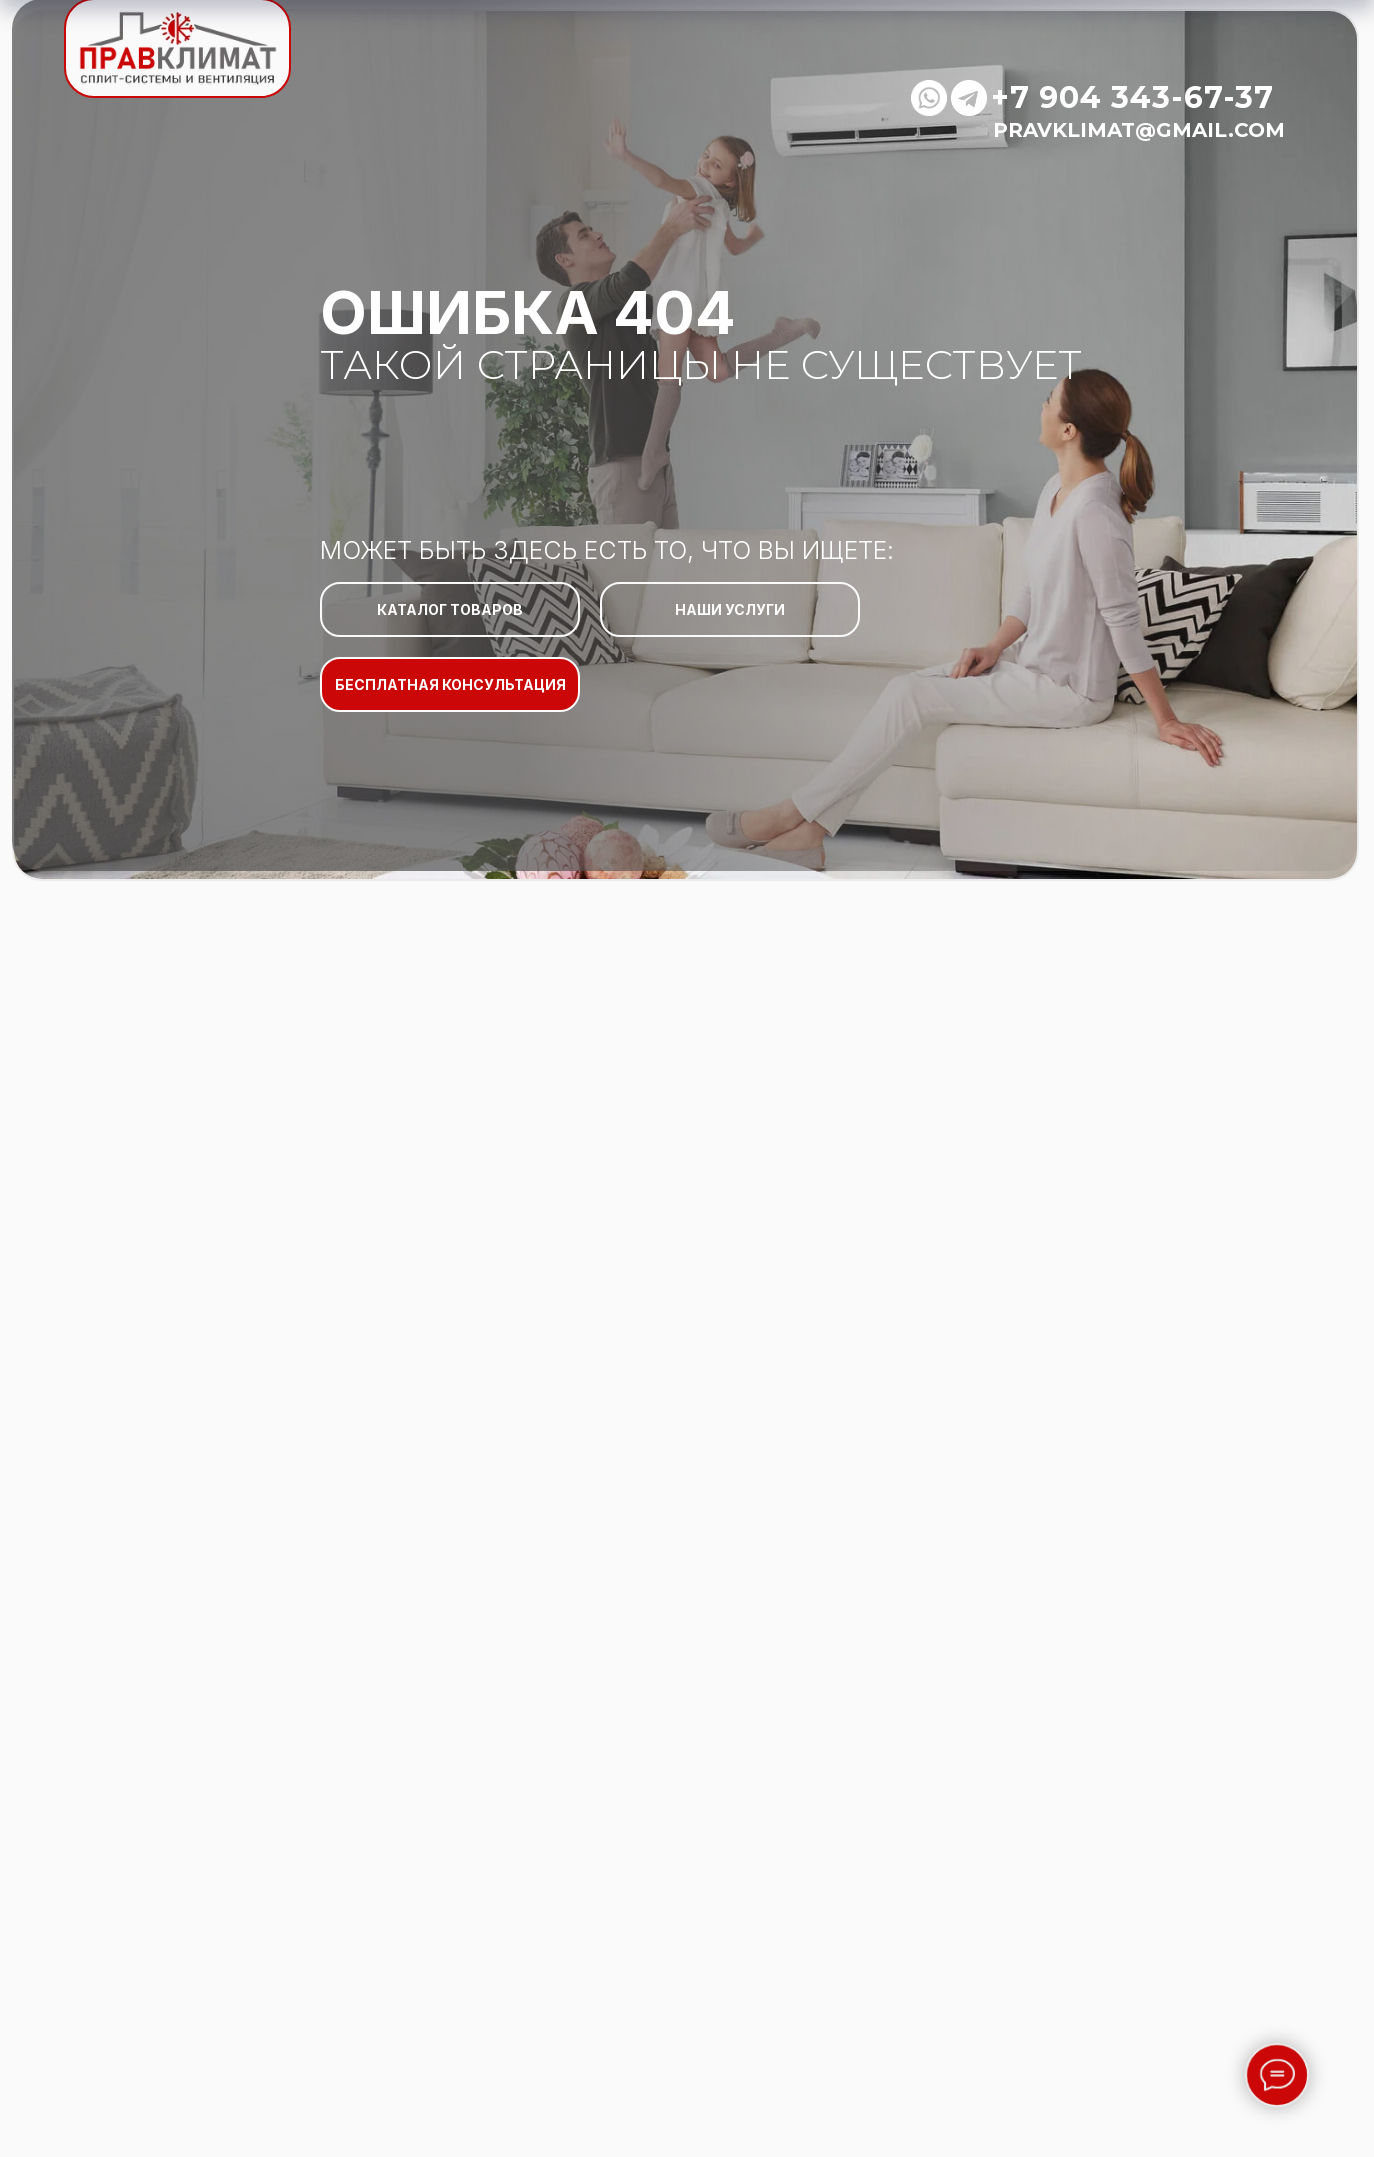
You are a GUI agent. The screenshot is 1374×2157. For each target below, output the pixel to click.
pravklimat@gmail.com (1139, 130)
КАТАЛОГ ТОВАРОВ (450, 609)
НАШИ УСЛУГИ (730, 609)
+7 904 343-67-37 (1132, 97)
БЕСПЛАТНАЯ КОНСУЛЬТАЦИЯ (450, 684)
